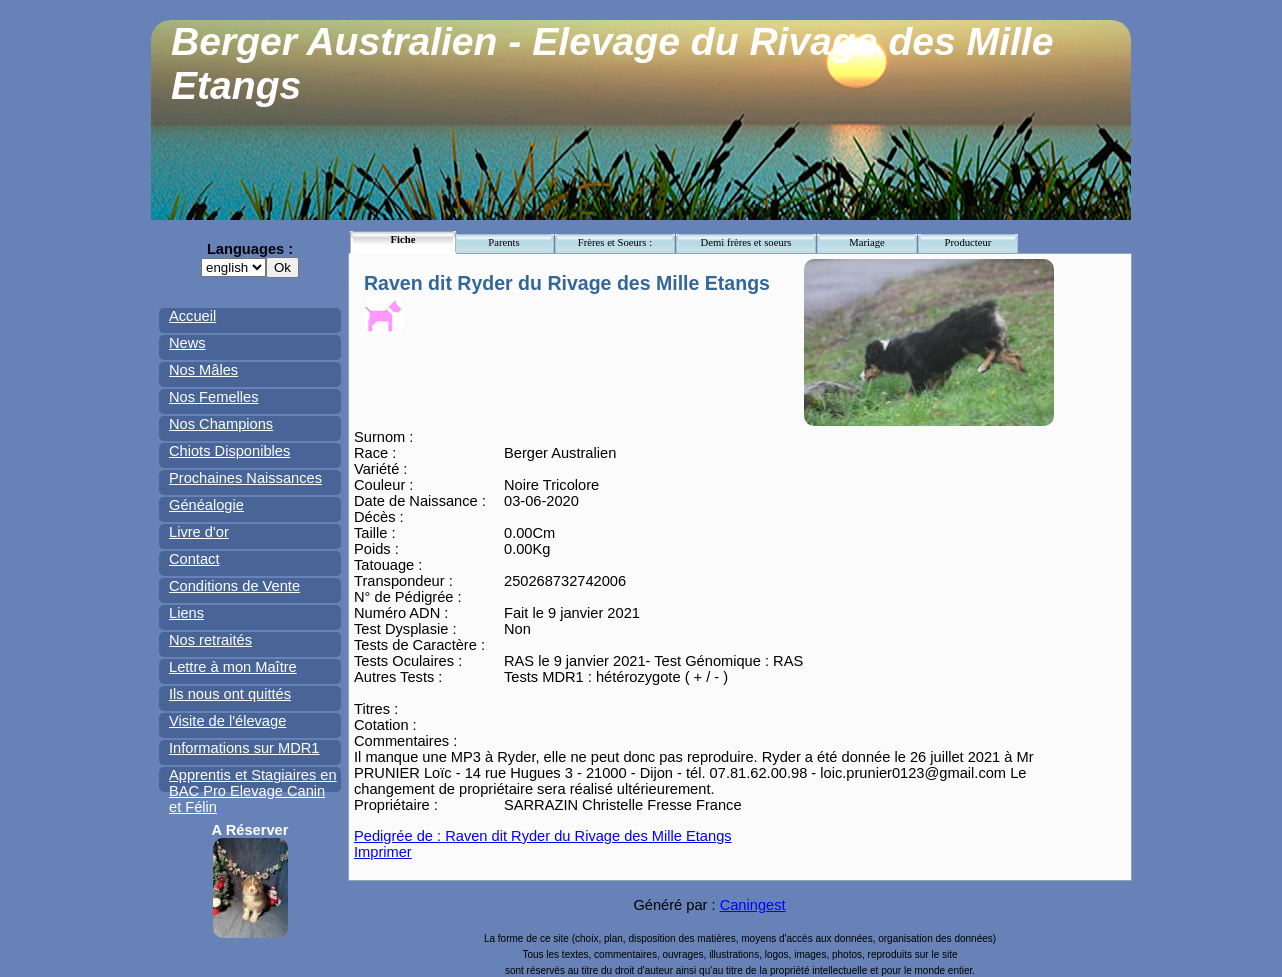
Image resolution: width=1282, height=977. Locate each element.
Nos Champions (221, 424)
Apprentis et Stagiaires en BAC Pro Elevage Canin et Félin (253, 791)
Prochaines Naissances (245, 478)
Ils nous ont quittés (230, 694)
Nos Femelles (214, 397)
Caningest (753, 905)
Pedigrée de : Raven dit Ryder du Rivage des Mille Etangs (543, 836)
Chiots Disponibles (229, 451)
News (187, 343)
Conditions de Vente (234, 586)
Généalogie (206, 505)
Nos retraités (210, 640)
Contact (194, 559)
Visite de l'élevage (227, 721)
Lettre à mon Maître (233, 667)
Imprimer (383, 852)
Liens (186, 613)
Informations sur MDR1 (244, 748)
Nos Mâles (203, 370)
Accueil (192, 316)
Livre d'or (199, 532)
